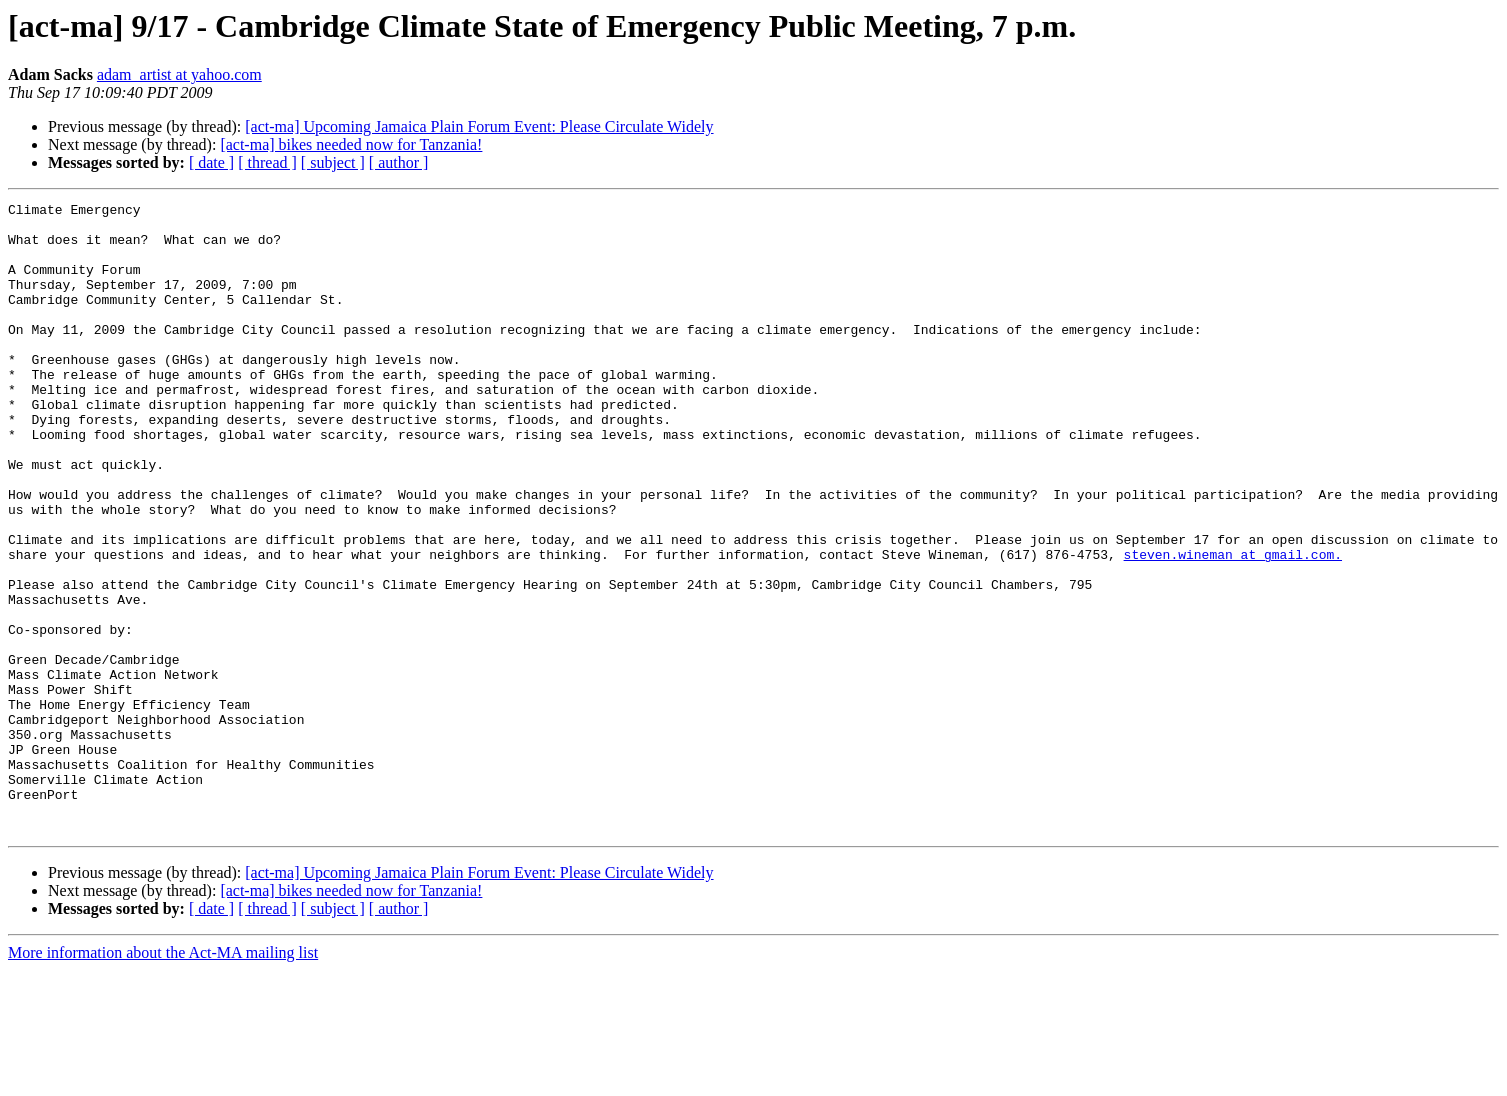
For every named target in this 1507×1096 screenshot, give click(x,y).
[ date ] (211, 162)
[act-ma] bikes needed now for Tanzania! (351, 144)
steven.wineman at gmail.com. (1232, 626)
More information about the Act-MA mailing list (163, 1078)
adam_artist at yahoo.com (179, 74)
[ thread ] (267, 162)
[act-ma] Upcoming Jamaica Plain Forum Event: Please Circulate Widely (479, 126)
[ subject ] (333, 162)
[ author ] (399, 162)
